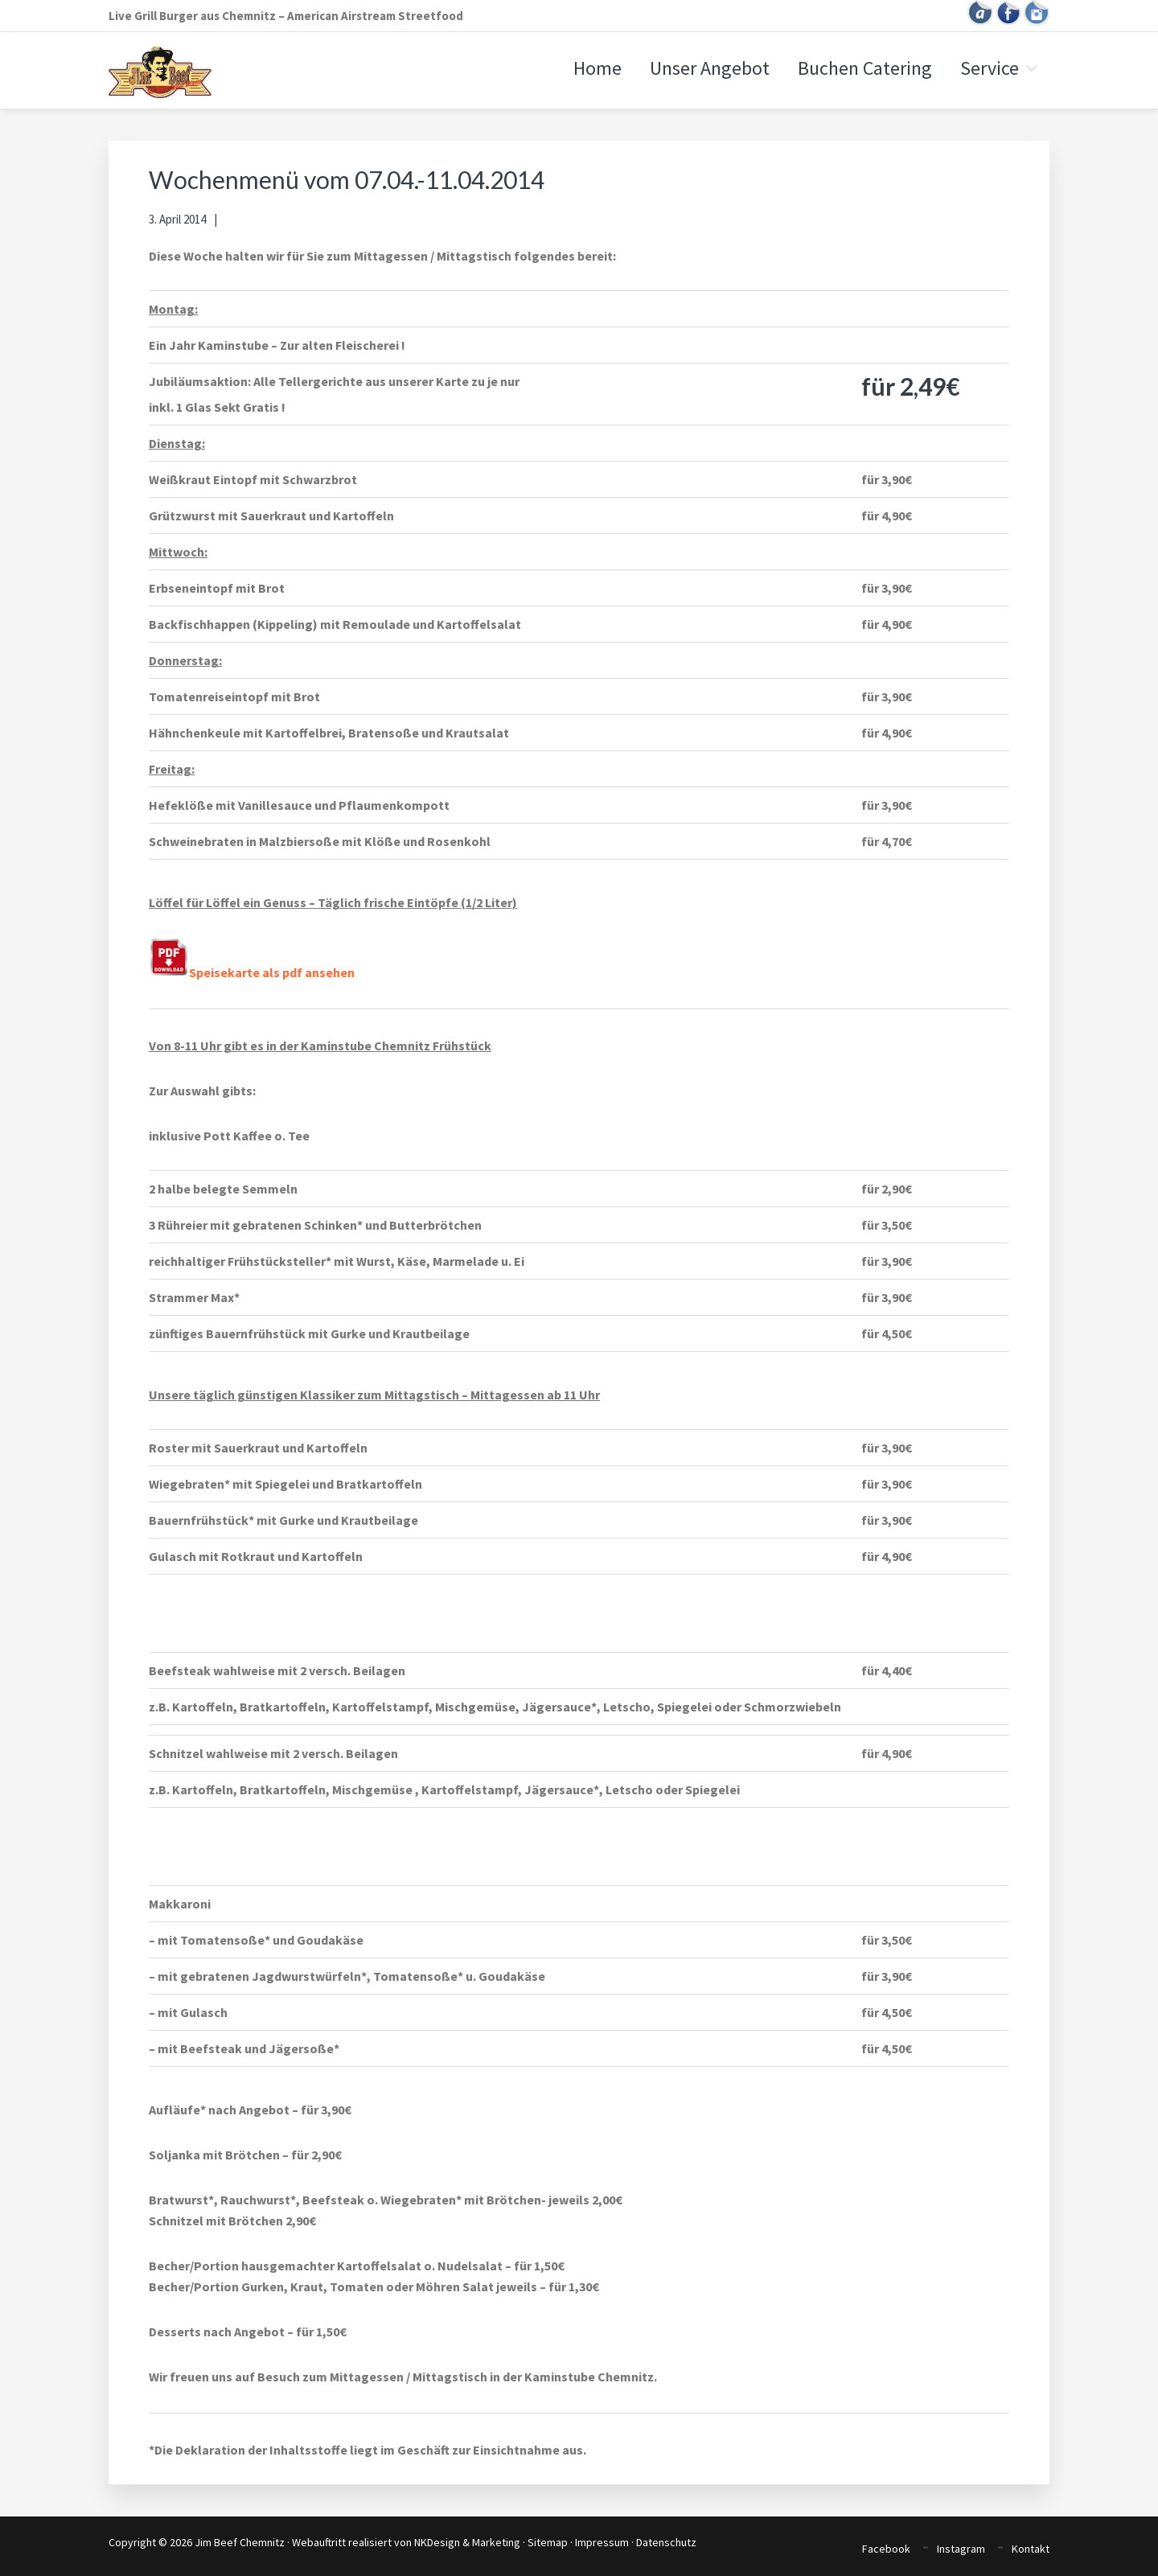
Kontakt (1030, 2548)
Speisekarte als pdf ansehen (252, 972)
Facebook (886, 2548)
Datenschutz (666, 2542)
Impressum (602, 2542)
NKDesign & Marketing (467, 2542)
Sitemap (548, 2542)
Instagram (961, 2548)
